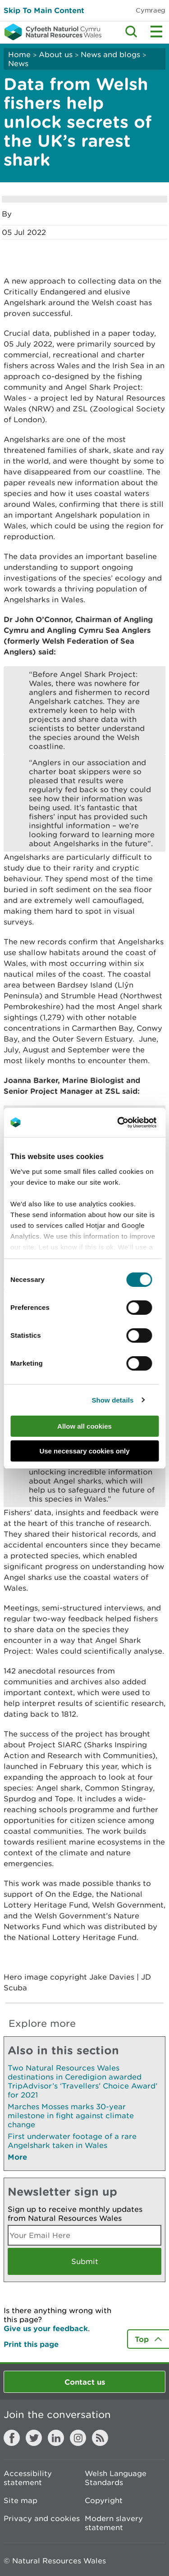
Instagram (78, 2438)
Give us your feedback (46, 2328)
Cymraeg (150, 10)
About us (56, 54)
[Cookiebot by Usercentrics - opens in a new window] (132, 1122)
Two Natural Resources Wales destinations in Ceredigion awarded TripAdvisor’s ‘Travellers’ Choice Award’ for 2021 (82, 2081)
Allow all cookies (84, 1426)
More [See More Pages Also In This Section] (17, 2156)
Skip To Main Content (44, 10)
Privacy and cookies (42, 2518)
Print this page (31, 2344)
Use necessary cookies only (84, 1451)
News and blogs (110, 54)
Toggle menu (156, 31)
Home (19, 54)
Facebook (12, 2438)
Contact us (84, 2381)
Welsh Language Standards (115, 2478)
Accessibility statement (28, 2478)
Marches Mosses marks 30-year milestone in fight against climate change (71, 2115)
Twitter (34, 2438)
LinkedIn (56, 2438)
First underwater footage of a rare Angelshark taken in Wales (72, 2141)
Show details (112, 1400)
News (18, 63)
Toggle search (131, 31)
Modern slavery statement (114, 2523)
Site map (20, 2500)
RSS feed (100, 2438)
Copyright (104, 2500)
